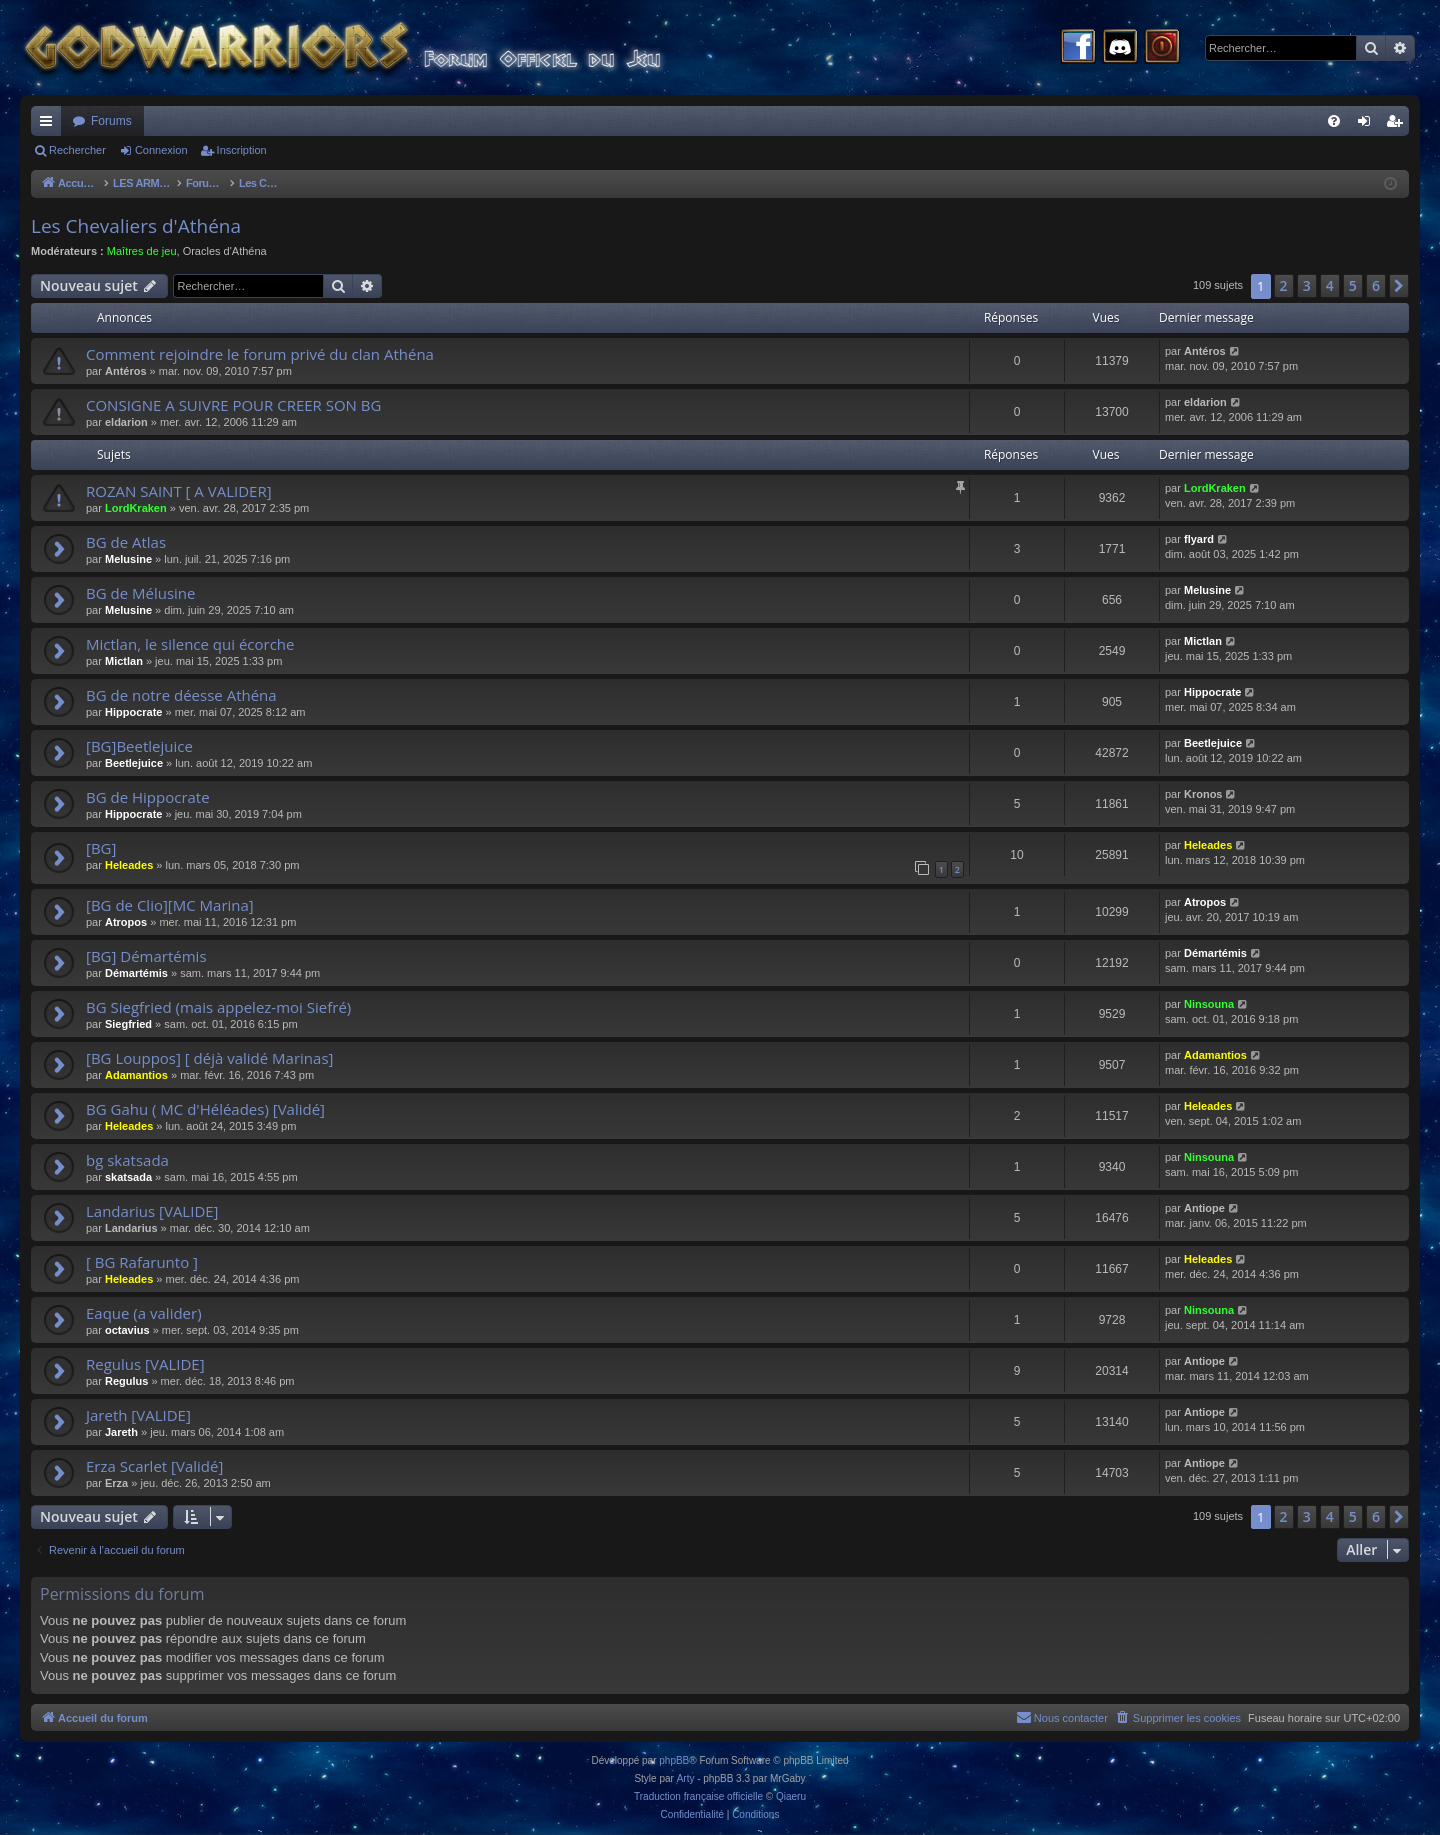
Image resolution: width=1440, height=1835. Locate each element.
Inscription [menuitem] (1398, 125)
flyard (1199, 539)
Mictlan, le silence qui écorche (190, 644)
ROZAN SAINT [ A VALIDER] (179, 491)
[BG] (101, 848)
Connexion (161, 150)
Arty (686, 1778)
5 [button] (1353, 285)
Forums (111, 121)
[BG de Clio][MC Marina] (170, 905)
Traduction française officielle (698, 1796)
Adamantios (136, 1075)
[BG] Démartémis (146, 956)
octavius (127, 1330)
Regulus (126, 1381)
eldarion (126, 422)
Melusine (128, 559)
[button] (1399, 286)
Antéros (126, 371)
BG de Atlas (126, 542)
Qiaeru (791, 1796)
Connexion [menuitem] (1368, 125)
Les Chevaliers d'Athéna (136, 226)
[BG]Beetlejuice (139, 746)
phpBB (674, 1760)
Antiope (1204, 1208)
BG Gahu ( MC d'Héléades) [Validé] (205, 1109)
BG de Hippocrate (148, 797)
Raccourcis (50, 125)
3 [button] (1307, 285)
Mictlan (124, 661)
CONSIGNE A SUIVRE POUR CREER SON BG (233, 405)
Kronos (1203, 794)
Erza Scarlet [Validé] (154, 1466)
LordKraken (136, 508)
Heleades (129, 865)
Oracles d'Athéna (225, 251)
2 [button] (1284, 285)
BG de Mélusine (140, 593)
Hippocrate (133, 712)
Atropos (126, 922)
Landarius (131, 1228)
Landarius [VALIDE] (152, 1211)
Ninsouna (1209, 1004)
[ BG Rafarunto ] (142, 1262)
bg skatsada (127, 1160)
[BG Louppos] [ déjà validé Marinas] (209, 1058)
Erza (116, 1483)
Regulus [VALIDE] (145, 1364)
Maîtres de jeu (142, 251)
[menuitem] (1334, 121)
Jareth (121, 1432)
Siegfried (128, 1024)
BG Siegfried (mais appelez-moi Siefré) (218, 1007)
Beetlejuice (134, 763)
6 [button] (1376, 285)
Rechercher (77, 150)
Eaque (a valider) (144, 1313)
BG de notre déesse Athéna (181, 695)
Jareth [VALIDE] (138, 1415)
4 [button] (1330, 285)
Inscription (242, 150)
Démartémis (136, 973)
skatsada (128, 1177)
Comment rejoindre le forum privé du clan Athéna (260, 354)
